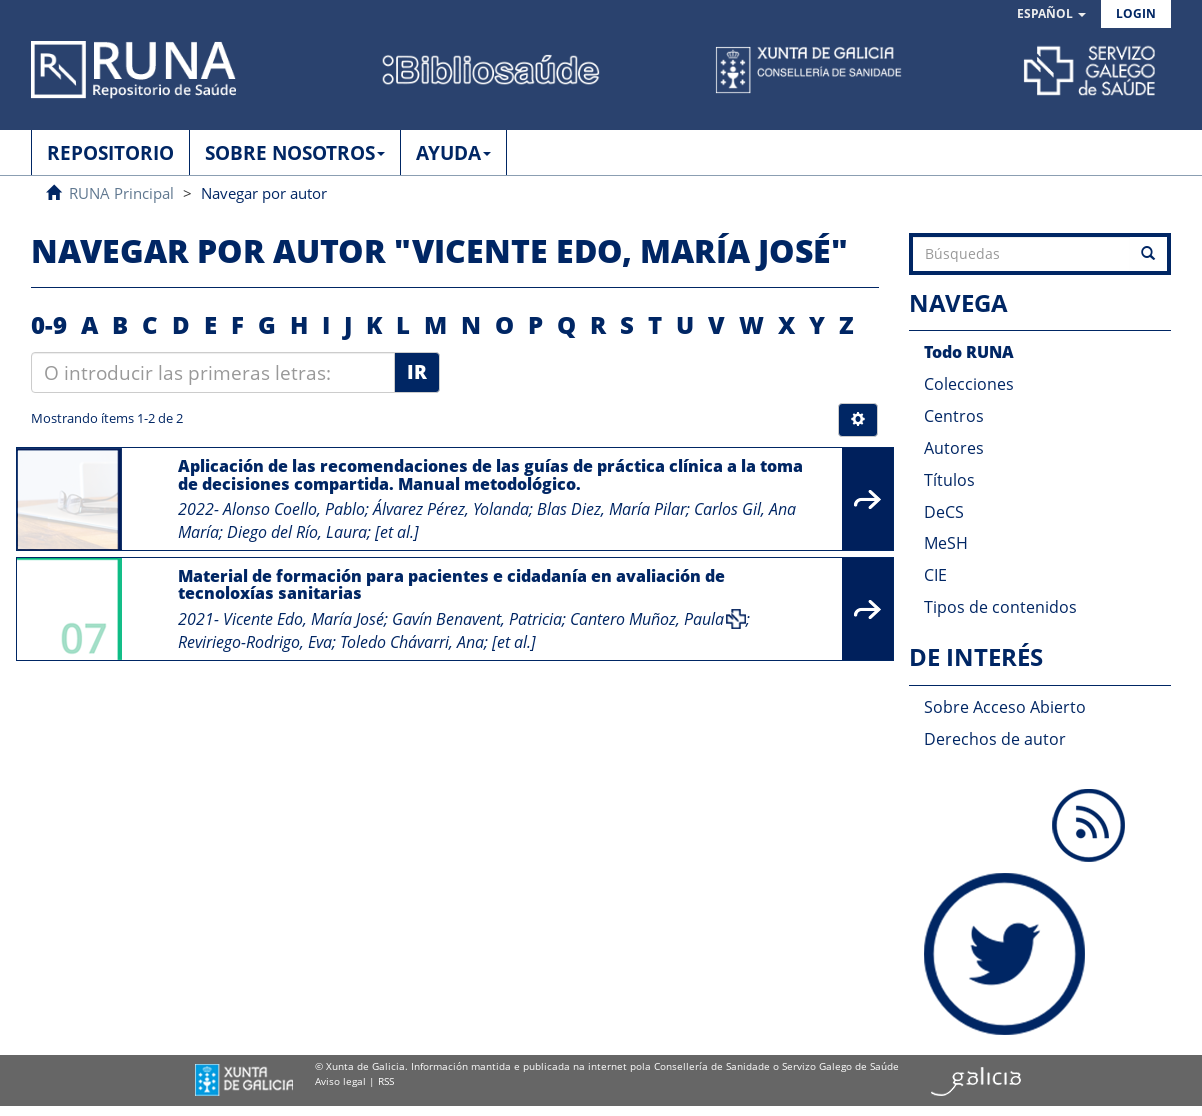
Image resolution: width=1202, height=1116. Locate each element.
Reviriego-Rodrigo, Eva (255, 642)
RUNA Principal (121, 193)
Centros (954, 416)
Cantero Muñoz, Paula (647, 619)
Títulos (949, 480)
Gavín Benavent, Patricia (477, 619)
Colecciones (969, 384)
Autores (954, 448)
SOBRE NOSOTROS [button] (295, 153)
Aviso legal (340, 1081)
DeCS (944, 512)
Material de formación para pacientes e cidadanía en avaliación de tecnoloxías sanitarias (451, 585)
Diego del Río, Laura (297, 532)
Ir (417, 372)
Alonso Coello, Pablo (294, 509)
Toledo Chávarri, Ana (412, 642)
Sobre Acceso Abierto (1005, 707)
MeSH (946, 543)
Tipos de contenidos (1000, 607)
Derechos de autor (995, 739)
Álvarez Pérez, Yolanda (451, 509)
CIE (935, 575)
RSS (386, 1081)
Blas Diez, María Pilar (611, 509)
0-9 (49, 324)
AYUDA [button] (453, 153)
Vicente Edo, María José (303, 619)
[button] (1051, 14)
